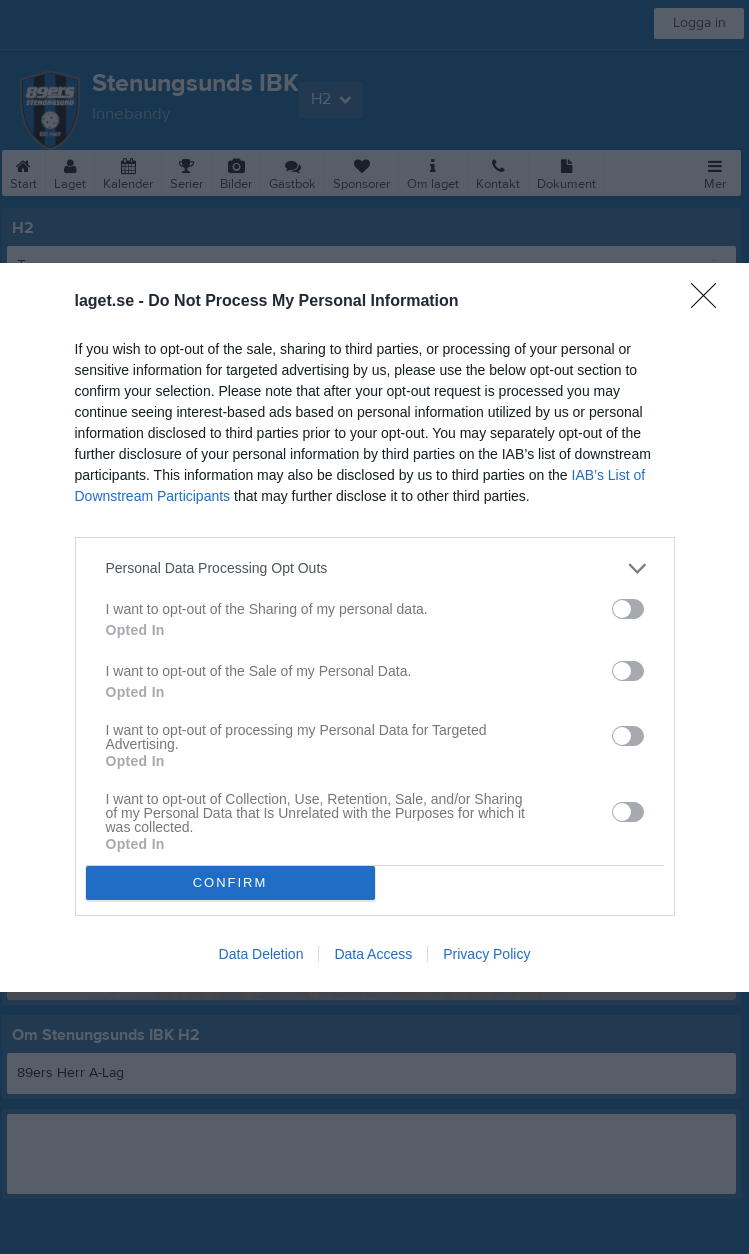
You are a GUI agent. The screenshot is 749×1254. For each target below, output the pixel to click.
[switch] (628, 609)
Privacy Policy (486, 954)
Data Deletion (261, 954)
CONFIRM (230, 882)
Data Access (373, 954)
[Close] (710, 302)
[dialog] (374, 627)
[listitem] (375, 568)
